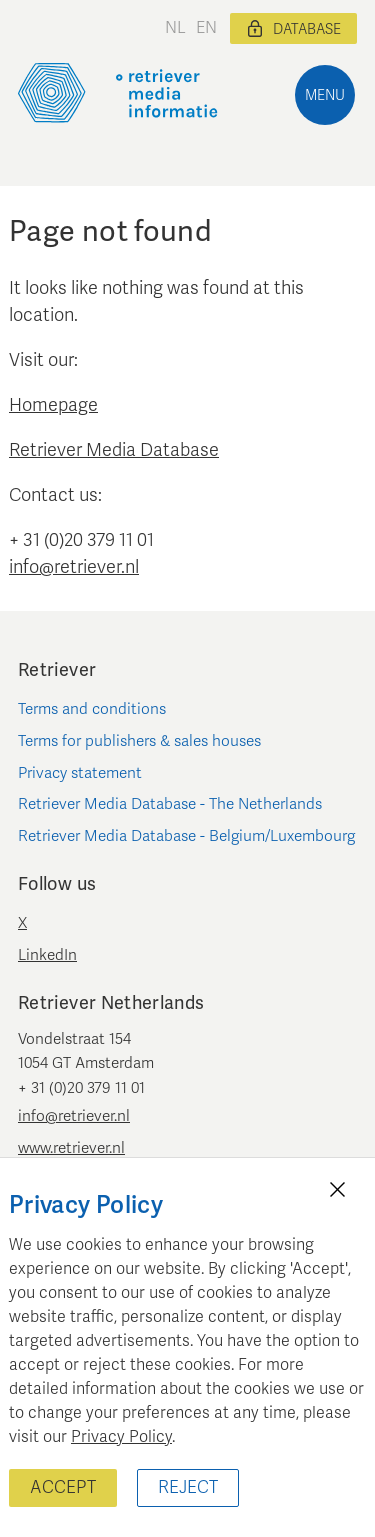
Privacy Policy (121, 1437)
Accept (63, 1487)
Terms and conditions (92, 709)
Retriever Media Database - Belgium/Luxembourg (186, 836)
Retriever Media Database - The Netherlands (170, 804)
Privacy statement (80, 773)
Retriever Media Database (114, 450)
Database (293, 29)
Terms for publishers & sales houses (139, 741)
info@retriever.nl (74, 567)
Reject (188, 1487)
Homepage (53, 405)
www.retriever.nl (71, 1148)
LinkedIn (47, 955)
